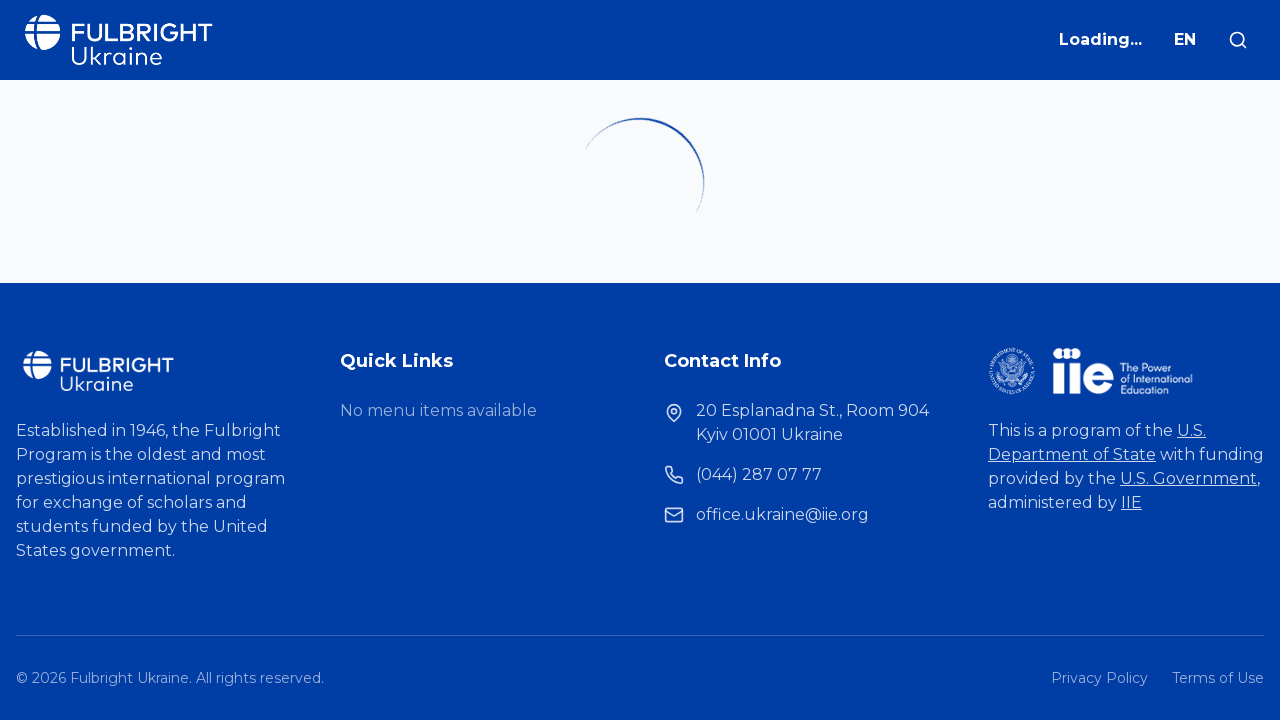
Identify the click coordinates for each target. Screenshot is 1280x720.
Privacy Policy (1099, 678)
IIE (1131, 502)
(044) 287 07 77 (759, 474)
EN (1185, 39)
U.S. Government (1188, 478)
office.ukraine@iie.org (782, 514)
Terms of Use (1218, 678)
